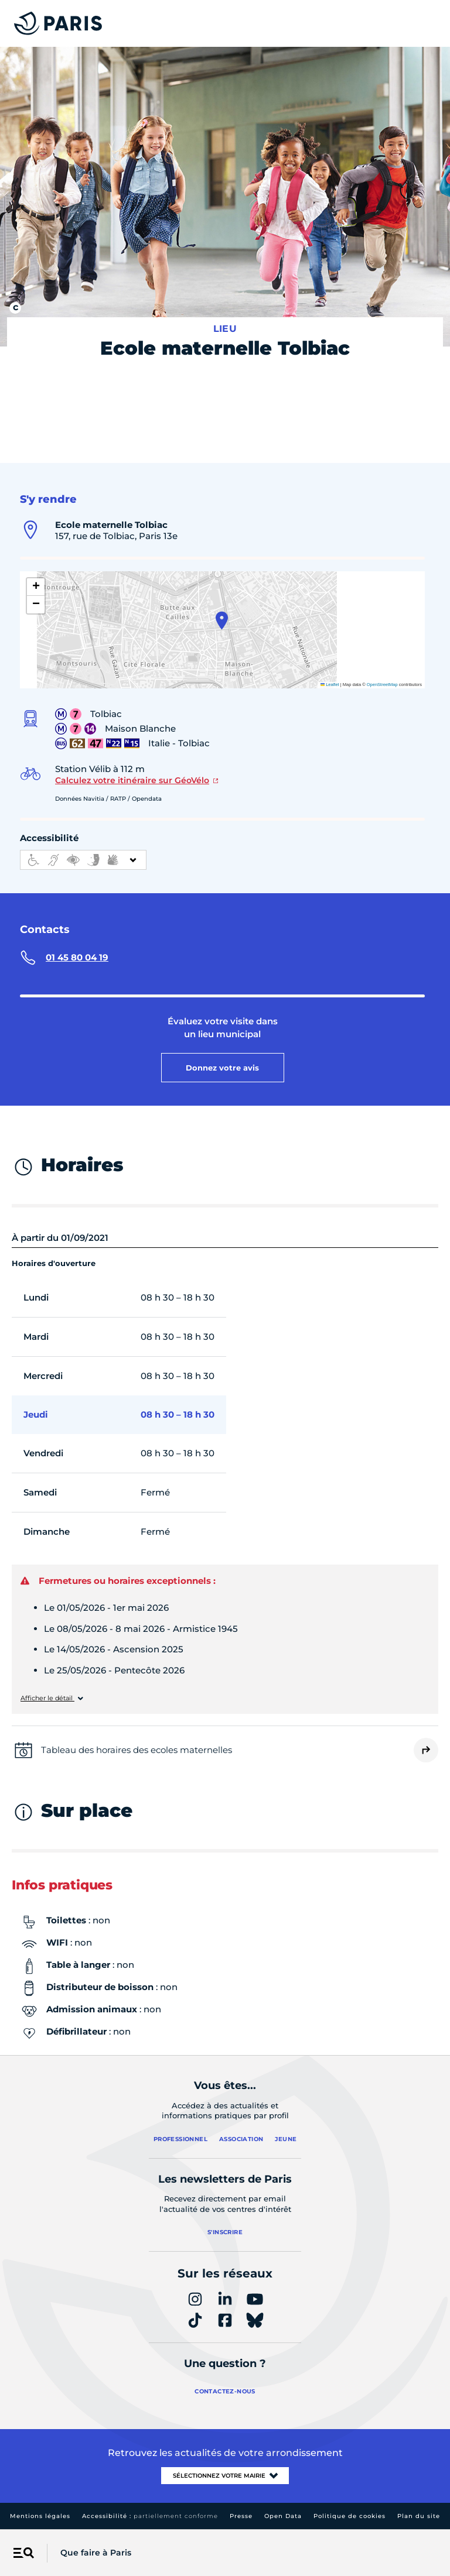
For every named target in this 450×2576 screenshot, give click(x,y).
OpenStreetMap (382, 684)
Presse (241, 2516)
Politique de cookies (349, 2516)
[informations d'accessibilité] (83, 860)
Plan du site (418, 2516)
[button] (222, 620)
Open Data (283, 2516)
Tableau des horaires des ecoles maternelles (136, 1749)
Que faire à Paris (95, 2552)
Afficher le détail (47, 1698)
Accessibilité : (150, 2516)
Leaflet (330, 684)
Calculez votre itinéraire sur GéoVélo (132, 780)
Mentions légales (40, 2516)
